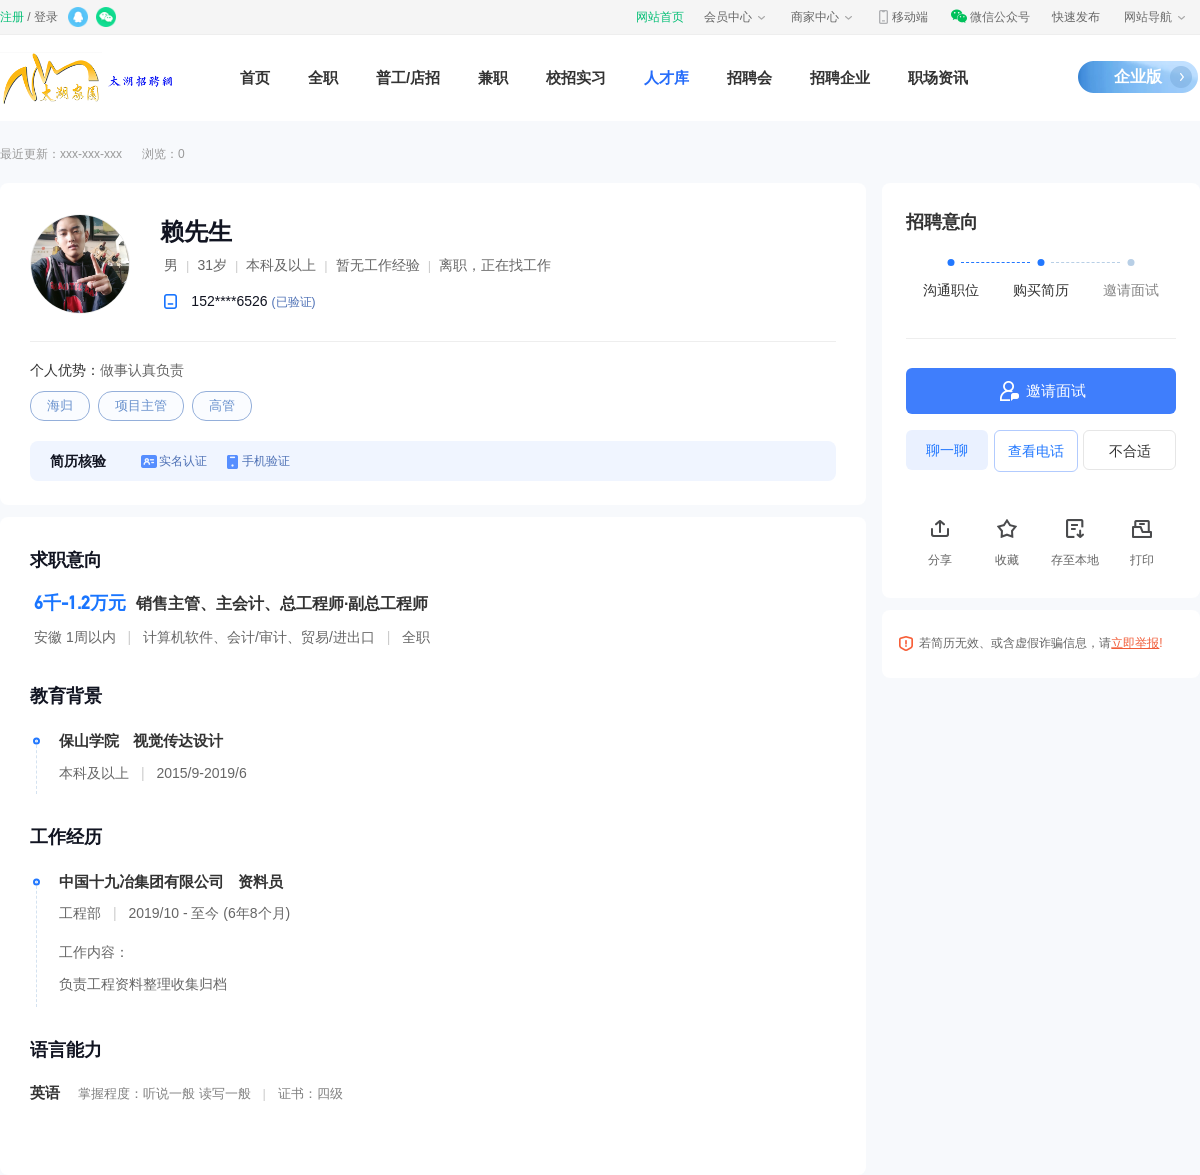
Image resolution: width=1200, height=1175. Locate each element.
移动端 (902, 17)
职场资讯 (938, 77)
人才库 (666, 77)
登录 (46, 17)
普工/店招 (408, 77)
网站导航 (1156, 17)
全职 (323, 77)
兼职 (493, 77)
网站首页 (660, 17)
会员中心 (736, 17)
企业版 (1138, 76)
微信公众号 (990, 17)
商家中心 (823, 17)
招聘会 (749, 77)
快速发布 (1076, 17)
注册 (12, 17)
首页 (255, 77)
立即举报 (1135, 643)
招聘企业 (840, 77)
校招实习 (576, 77)
